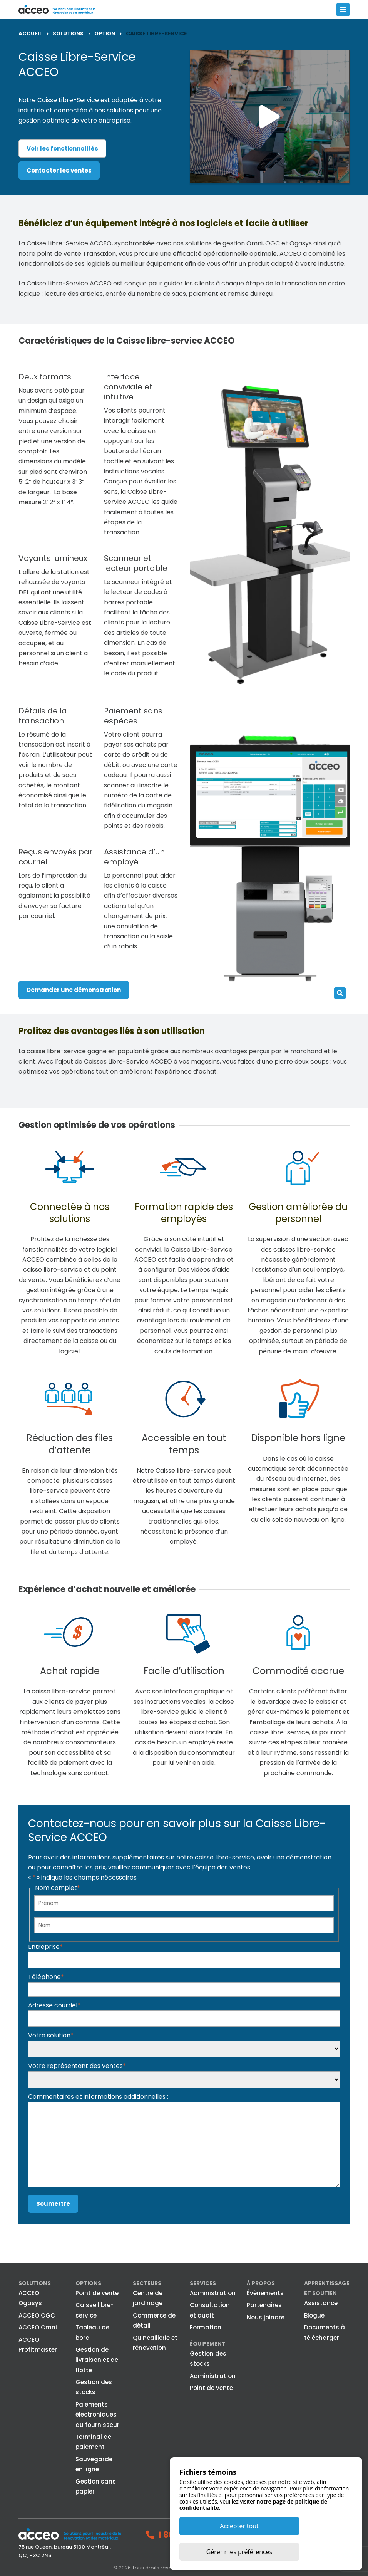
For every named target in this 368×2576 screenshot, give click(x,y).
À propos (261, 2283)
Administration (213, 2293)
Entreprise (45, 1946)
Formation (205, 2327)
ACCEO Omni (37, 2327)
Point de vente (97, 2293)
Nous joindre (265, 2317)
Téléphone (46, 1976)
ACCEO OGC (36, 2315)
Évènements (265, 2293)
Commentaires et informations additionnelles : (98, 2096)
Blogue (314, 2315)
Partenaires (264, 2305)
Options (88, 2283)
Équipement (208, 2343)
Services (203, 2283)
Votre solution (51, 2035)
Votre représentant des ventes (77, 2065)
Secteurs (147, 2283)
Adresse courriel (54, 2004)
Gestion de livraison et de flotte (96, 2359)
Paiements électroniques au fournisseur (97, 2414)
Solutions (34, 2283)
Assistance (321, 2303)
